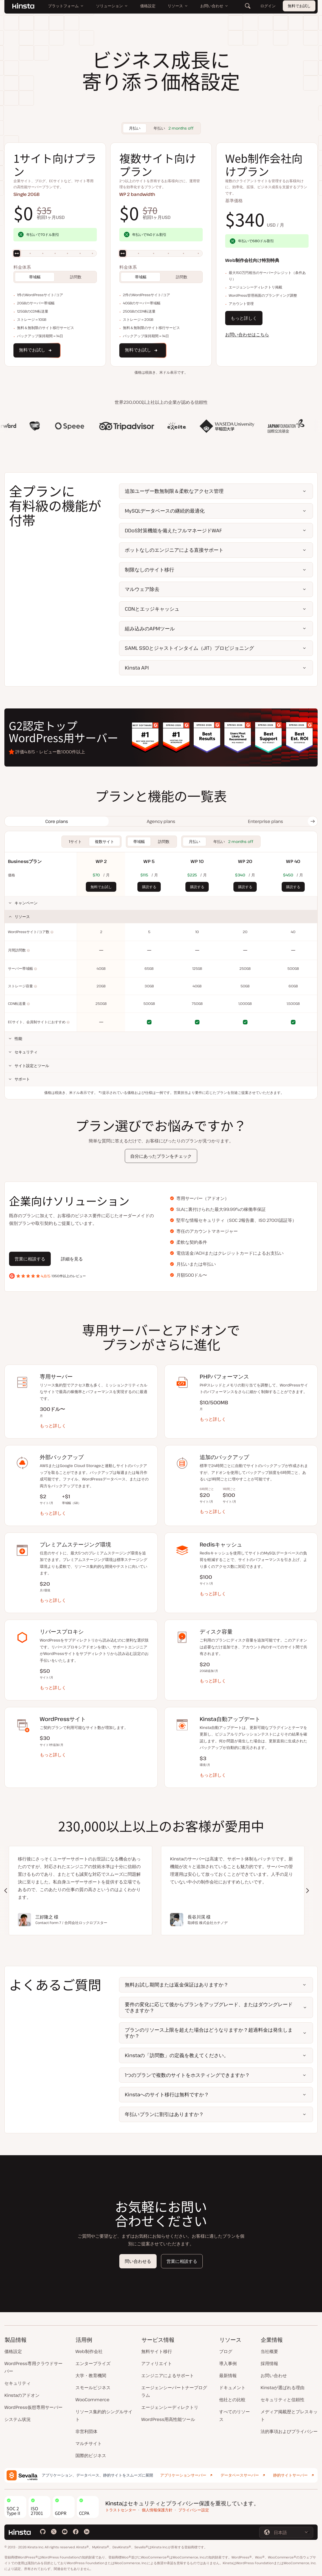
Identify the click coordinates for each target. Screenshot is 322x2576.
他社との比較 (232, 2400)
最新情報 (228, 2375)
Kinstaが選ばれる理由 (282, 2388)
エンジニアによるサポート (167, 2375)
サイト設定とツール (32, 1065)
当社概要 (269, 2351)
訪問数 (75, 276)
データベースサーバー (240, 2475)
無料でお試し (299, 10)
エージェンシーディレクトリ (169, 2407)
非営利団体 (86, 2431)
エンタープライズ (93, 2363)
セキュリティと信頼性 (282, 2400)
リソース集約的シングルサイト (103, 2415)
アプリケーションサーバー (183, 2475)
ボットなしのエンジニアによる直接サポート (174, 550)
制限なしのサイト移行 (149, 569)
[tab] (57, 821)
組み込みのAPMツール (150, 628)
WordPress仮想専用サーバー (33, 2407)
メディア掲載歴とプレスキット (289, 2415)
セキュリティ (26, 1051)
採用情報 (269, 2363)
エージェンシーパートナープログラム (174, 2391)
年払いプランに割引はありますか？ (164, 2114)
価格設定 (13, 2351)
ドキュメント (232, 2388)
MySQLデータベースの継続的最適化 (165, 510)
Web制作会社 (89, 2351)
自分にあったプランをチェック (161, 1156)
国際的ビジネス (90, 2455)
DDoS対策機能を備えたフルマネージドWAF (173, 530)
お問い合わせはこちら (247, 334)
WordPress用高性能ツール (168, 2419)
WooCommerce (92, 2400)
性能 (18, 1038)
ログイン (268, 10)
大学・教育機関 (90, 2375)
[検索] (247, 10)
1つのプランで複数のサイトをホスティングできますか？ (187, 2075)
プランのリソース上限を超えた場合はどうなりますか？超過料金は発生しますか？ (209, 2032)
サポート (22, 1079)
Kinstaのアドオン (21, 2395)
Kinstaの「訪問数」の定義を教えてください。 (177, 2055)
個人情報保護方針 (157, 2509)
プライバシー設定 (193, 2509)
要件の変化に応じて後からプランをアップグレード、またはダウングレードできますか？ (209, 2007)
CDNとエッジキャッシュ (152, 608)
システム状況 (17, 2419)
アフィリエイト (156, 2363)
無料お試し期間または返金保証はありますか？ (176, 1984)
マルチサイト (88, 2443)
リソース (22, 916)
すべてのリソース (234, 2415)
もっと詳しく (244, 318)
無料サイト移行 (156, 2351)
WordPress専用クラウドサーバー (33, 2367)
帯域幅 (35, 276)
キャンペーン (26, 902)
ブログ (225, 2351)
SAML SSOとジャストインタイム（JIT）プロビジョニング (189, 648)
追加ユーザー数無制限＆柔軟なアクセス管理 (174, 491)
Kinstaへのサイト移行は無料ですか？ (167, 2094)
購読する (149, 886)
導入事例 (228, 2363)
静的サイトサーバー (290, 2475)
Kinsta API (137, 667)
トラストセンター (120, 2509)
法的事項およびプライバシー (289, 2431)
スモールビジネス (93, 2388)
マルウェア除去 (142, 589)
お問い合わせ (274, 2375)
